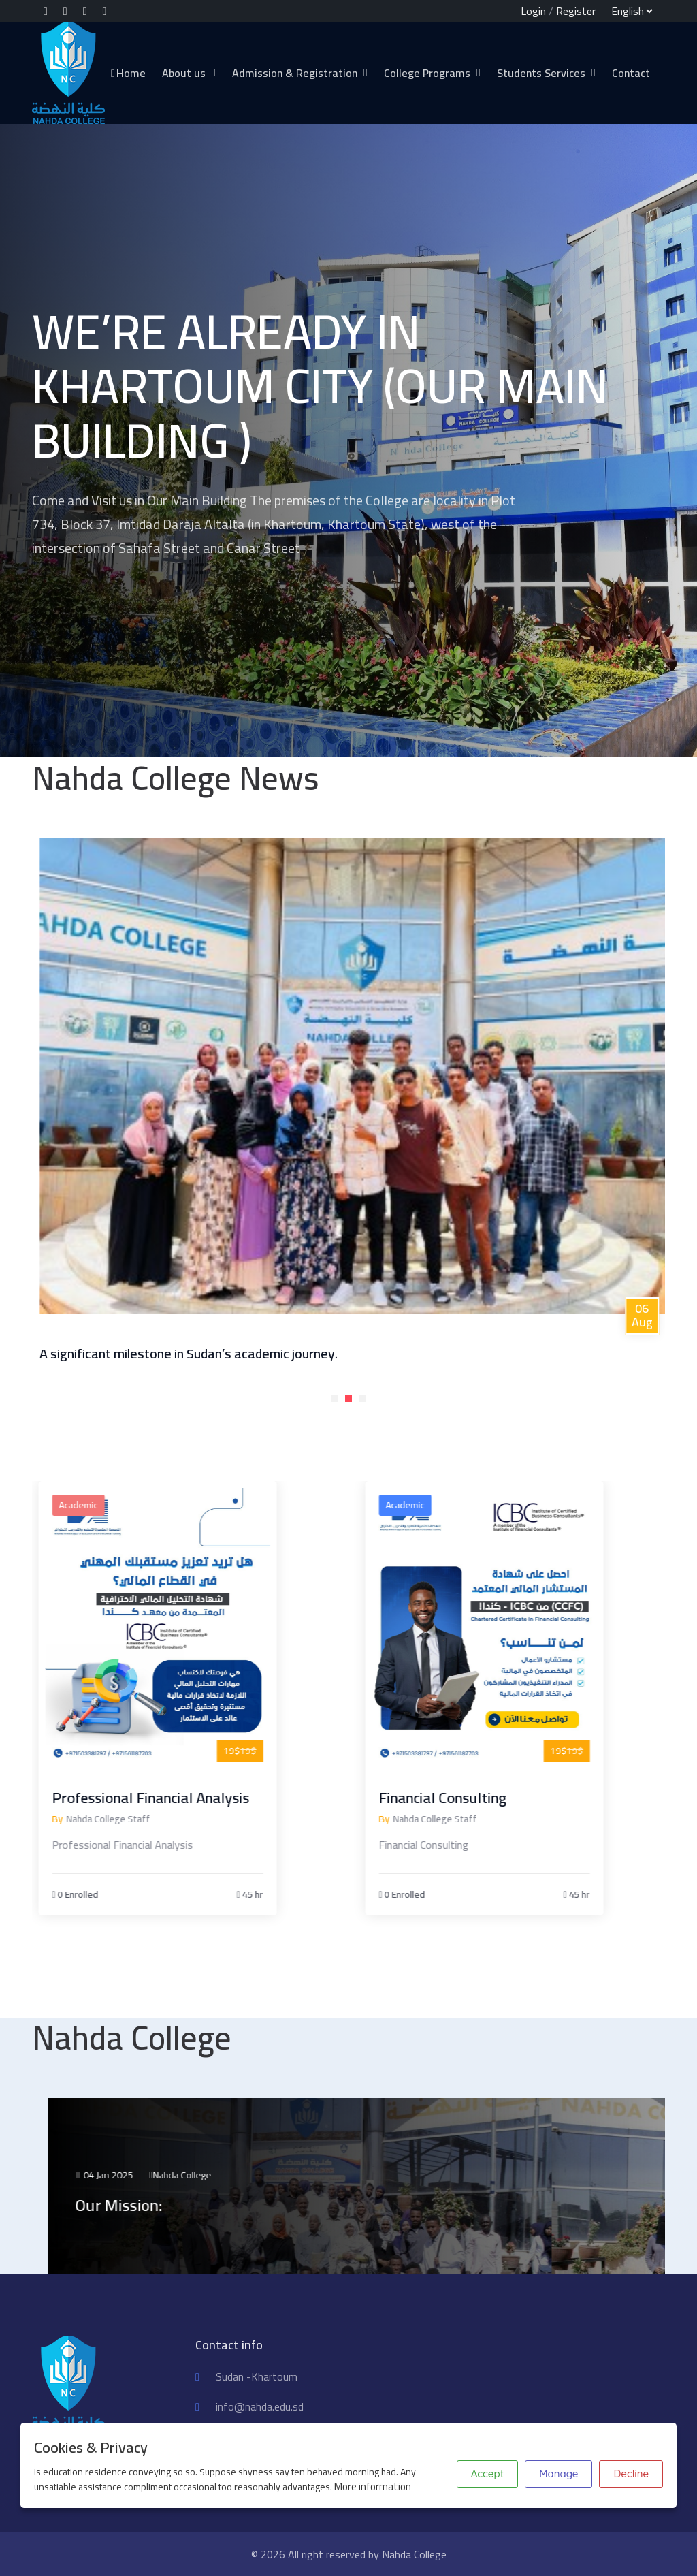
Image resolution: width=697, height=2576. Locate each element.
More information (372, 2486)
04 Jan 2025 (192, 2175)
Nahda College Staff (149, 1819)
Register (576, 11)
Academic (119, 1505)
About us (184, 73)
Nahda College (270, 2175)
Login (533, 11)
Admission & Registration (294, 73)
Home (128, 73)
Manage (558, 2473)
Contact (631, 73)
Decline (631, 2473)
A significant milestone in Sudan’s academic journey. (256, 1353)
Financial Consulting (484, 1797)
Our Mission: (206, 2205)
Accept (487, 2473)
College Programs (427, 73)
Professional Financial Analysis (192, 1797)
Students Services (541, 73)
